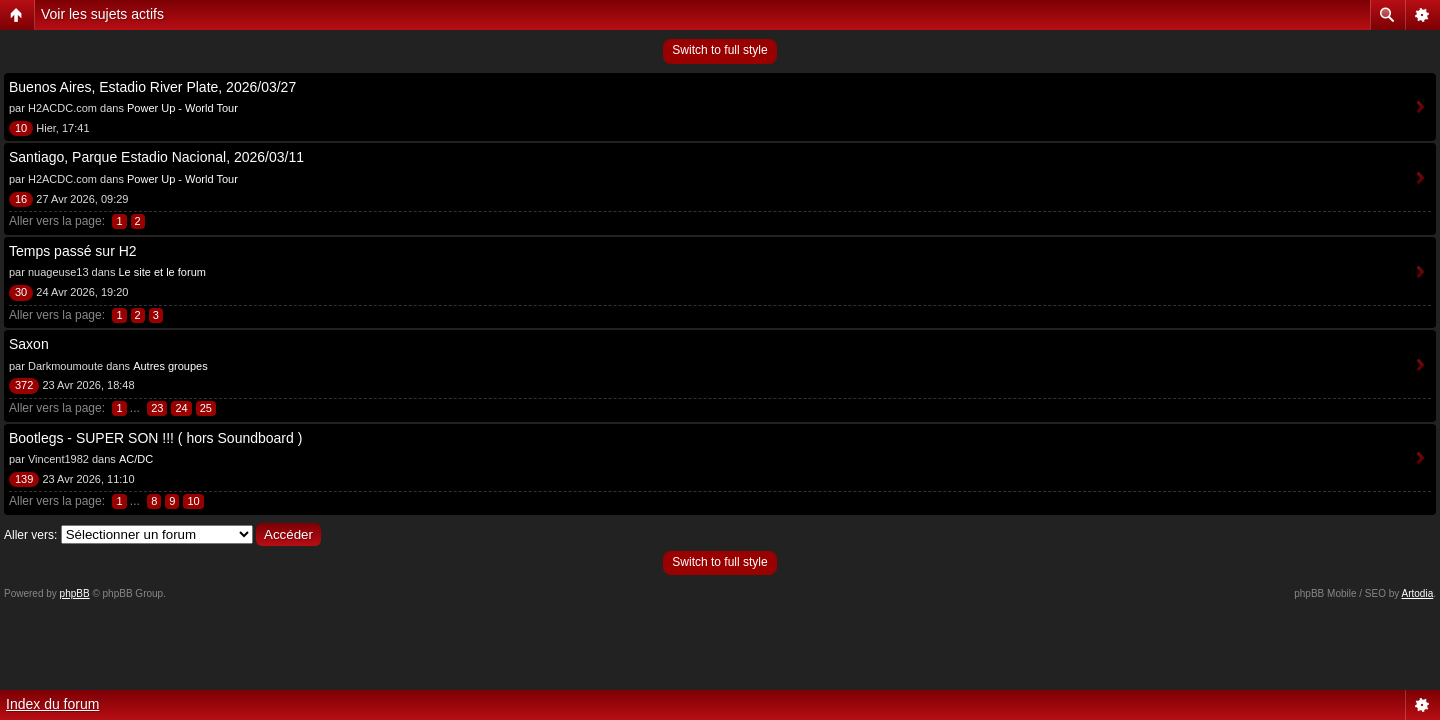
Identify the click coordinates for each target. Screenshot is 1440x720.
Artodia (1418, 593)
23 (157, 408)
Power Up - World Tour (182, 108)
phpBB (75, 593)
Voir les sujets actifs (102, 14)
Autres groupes (170, 366)
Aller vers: (30, 535)
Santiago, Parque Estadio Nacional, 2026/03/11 (156, 157)
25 (206, 408)
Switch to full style (719, 50)
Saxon (29, 344)
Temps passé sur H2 (73, 251)
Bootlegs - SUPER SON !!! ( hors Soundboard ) (155, 438)
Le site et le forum (161, 272)
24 (181, 408)
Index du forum (52, 704)
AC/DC (136, 459)
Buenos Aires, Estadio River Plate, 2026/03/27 (152, 87)
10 (193, 501)
